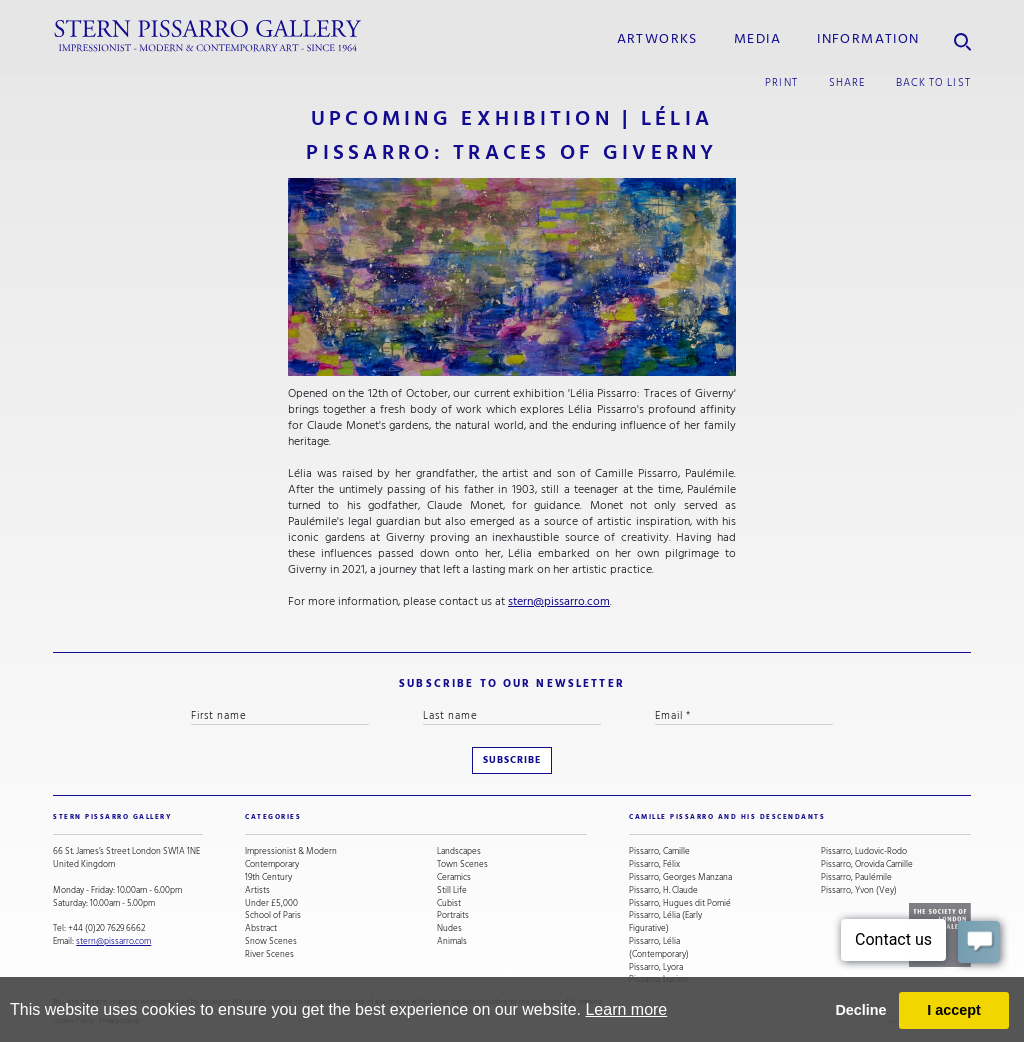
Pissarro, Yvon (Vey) (859, 890)
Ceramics (454, 877)
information (868, 39)
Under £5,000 (271, 903)
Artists (257, 890)
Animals (452, 941)
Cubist (449, 903)
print (781, 82)
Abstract (261, 928)
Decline (860, 1010)
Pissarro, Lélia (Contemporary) (659, 948)
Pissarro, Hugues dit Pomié (680, 903)
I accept (954, 1010)
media (757, 39)
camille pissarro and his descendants (727, 817)
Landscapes (459, 851)
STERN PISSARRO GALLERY (112, 817)
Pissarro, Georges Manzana (680, 877)
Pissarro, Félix (654, 864)
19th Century (268, 877)
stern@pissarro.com (559, 601)
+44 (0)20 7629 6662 (106, 928)
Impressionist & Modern (291, 851)
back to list (933, 82)
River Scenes (269, 954)
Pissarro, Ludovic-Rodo (864, 851)
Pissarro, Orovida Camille (867, 864)
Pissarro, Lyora (656, 967)
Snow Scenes (271, 941)
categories (273, 817)
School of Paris (273, 915)
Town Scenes (462, 864)
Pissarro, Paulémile (856, 877)
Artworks (657, 39)
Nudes (449, 928)
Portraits (453, 915)
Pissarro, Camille (659, 851)
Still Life (452, 890)
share (847, 82)
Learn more (626, 1009)
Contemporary (272, 864)
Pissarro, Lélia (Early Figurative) (665, 922)
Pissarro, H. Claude (663, 890)
